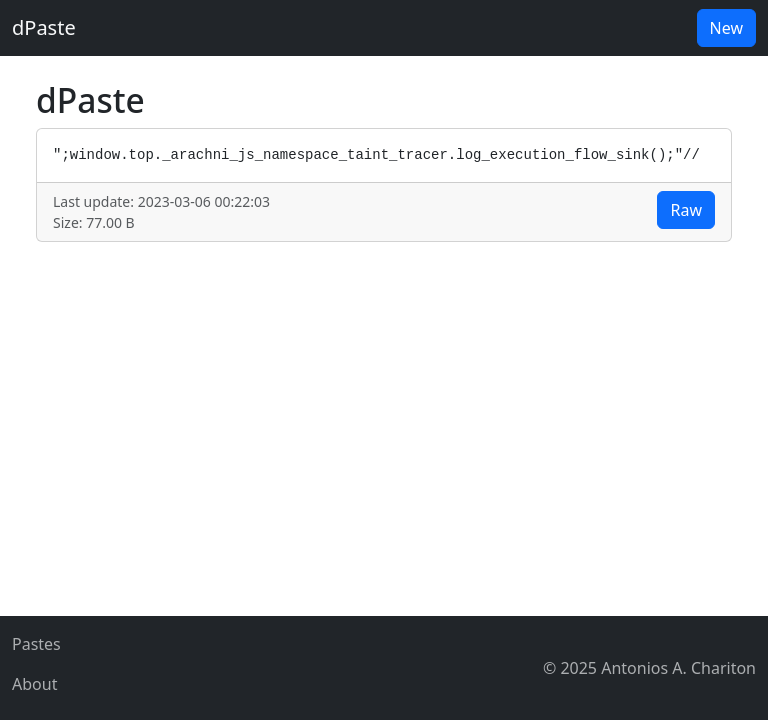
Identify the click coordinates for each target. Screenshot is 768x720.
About (34, 684)
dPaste (44, 27)
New (726, 28)
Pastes (36, 644)
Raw (686, 210)
